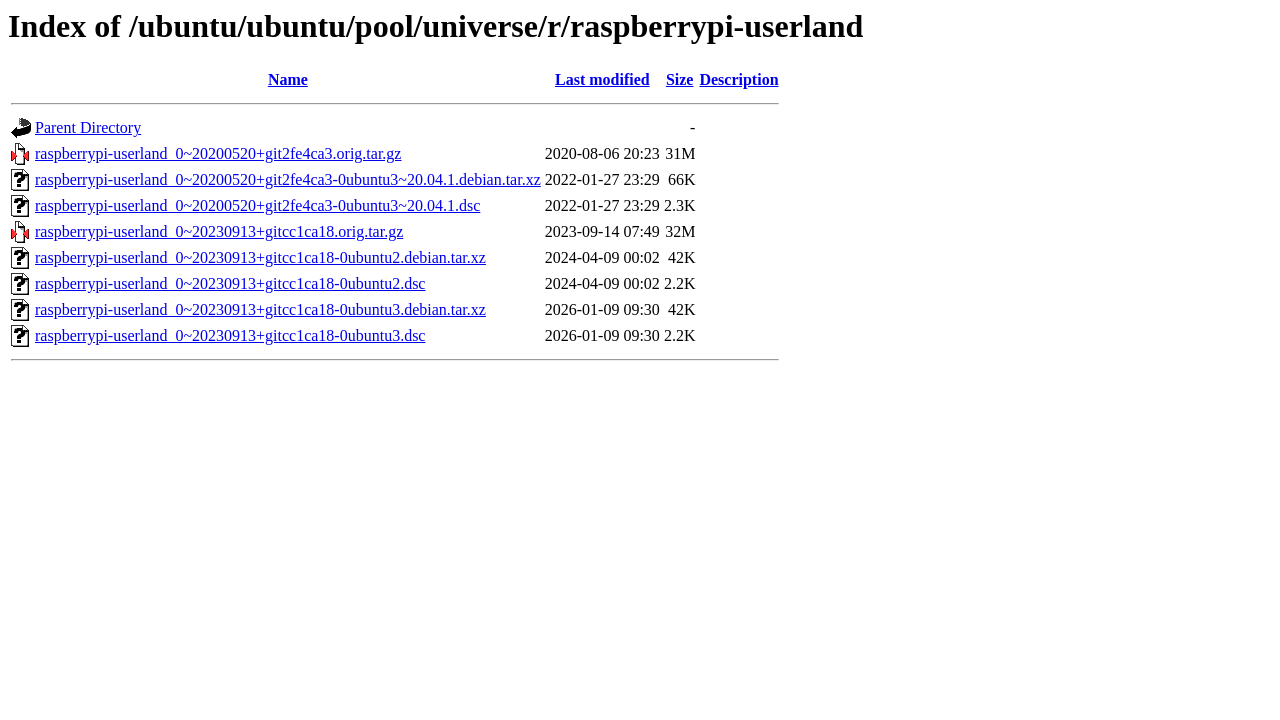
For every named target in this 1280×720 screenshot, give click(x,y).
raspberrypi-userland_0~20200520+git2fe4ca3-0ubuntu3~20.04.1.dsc (257, 205)
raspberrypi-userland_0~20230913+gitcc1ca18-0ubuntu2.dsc (230, 283)
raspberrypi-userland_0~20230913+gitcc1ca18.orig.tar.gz (219, 231)
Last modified (602, 79)
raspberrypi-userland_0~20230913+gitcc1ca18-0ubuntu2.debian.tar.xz (260, 257)
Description (738, 79)
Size (680, 79)
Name (288, 79)
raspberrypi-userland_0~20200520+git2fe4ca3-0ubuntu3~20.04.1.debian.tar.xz (288, 179)
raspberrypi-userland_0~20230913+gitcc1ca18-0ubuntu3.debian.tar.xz (260, 309)
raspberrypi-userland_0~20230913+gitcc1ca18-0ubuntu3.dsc (230, 335)
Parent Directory (88, 127)
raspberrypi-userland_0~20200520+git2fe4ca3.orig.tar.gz (218, 153)
